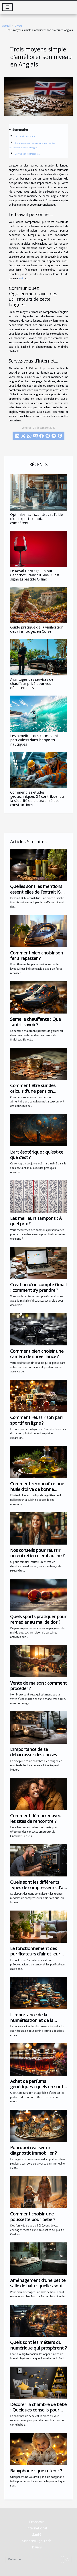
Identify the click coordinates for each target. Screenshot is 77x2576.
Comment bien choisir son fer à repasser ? (36, 955)
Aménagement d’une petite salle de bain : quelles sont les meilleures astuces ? (38, 2285)
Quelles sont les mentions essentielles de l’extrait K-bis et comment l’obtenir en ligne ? (38, 894)
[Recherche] (34, 2559)
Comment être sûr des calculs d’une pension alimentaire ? (33, 1090)
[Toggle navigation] (7, 7)
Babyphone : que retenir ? (36, 2471)
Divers (18, 25)
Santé (36, 2534)
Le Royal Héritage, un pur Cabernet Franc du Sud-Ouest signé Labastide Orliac (35, 575)
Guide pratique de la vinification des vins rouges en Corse (36, 629)
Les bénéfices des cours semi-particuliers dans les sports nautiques (34, 739)
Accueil (6, 25)
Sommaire (20, 129)
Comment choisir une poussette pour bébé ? (32, 2216)
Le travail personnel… (26, 136)
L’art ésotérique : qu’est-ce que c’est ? (36, 1154)
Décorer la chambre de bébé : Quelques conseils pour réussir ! (38, 2409)
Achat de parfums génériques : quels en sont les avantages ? (36, 2086)
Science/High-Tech (36, 2541)
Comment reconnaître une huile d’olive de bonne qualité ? (37, 1489)
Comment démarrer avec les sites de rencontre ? (35, 1818)
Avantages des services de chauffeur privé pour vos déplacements (31, 683)
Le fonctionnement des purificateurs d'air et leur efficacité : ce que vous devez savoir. (35, 1956)
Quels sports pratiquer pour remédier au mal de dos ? (38, 1619)
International (36, 2528)
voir (21, 278)
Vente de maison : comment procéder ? (38, 1685)
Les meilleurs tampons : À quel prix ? (36, 1221)
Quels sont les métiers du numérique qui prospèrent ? (38, 2345)
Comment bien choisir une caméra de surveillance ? (37, 1353)
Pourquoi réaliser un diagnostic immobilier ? (33, 2150)
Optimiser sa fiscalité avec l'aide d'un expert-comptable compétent (36, 518)
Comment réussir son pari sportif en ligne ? (36, 1420)
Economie (36, 2522)
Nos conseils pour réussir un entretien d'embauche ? (37, 1552)
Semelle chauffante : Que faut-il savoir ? (35, 1021)
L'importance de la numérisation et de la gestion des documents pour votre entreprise (33, 2023)
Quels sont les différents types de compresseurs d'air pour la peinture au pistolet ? (38, 1890)
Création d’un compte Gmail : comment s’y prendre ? (38, 1287)
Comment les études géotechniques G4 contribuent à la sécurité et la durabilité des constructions (37, 798)
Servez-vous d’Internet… (27, 154)
